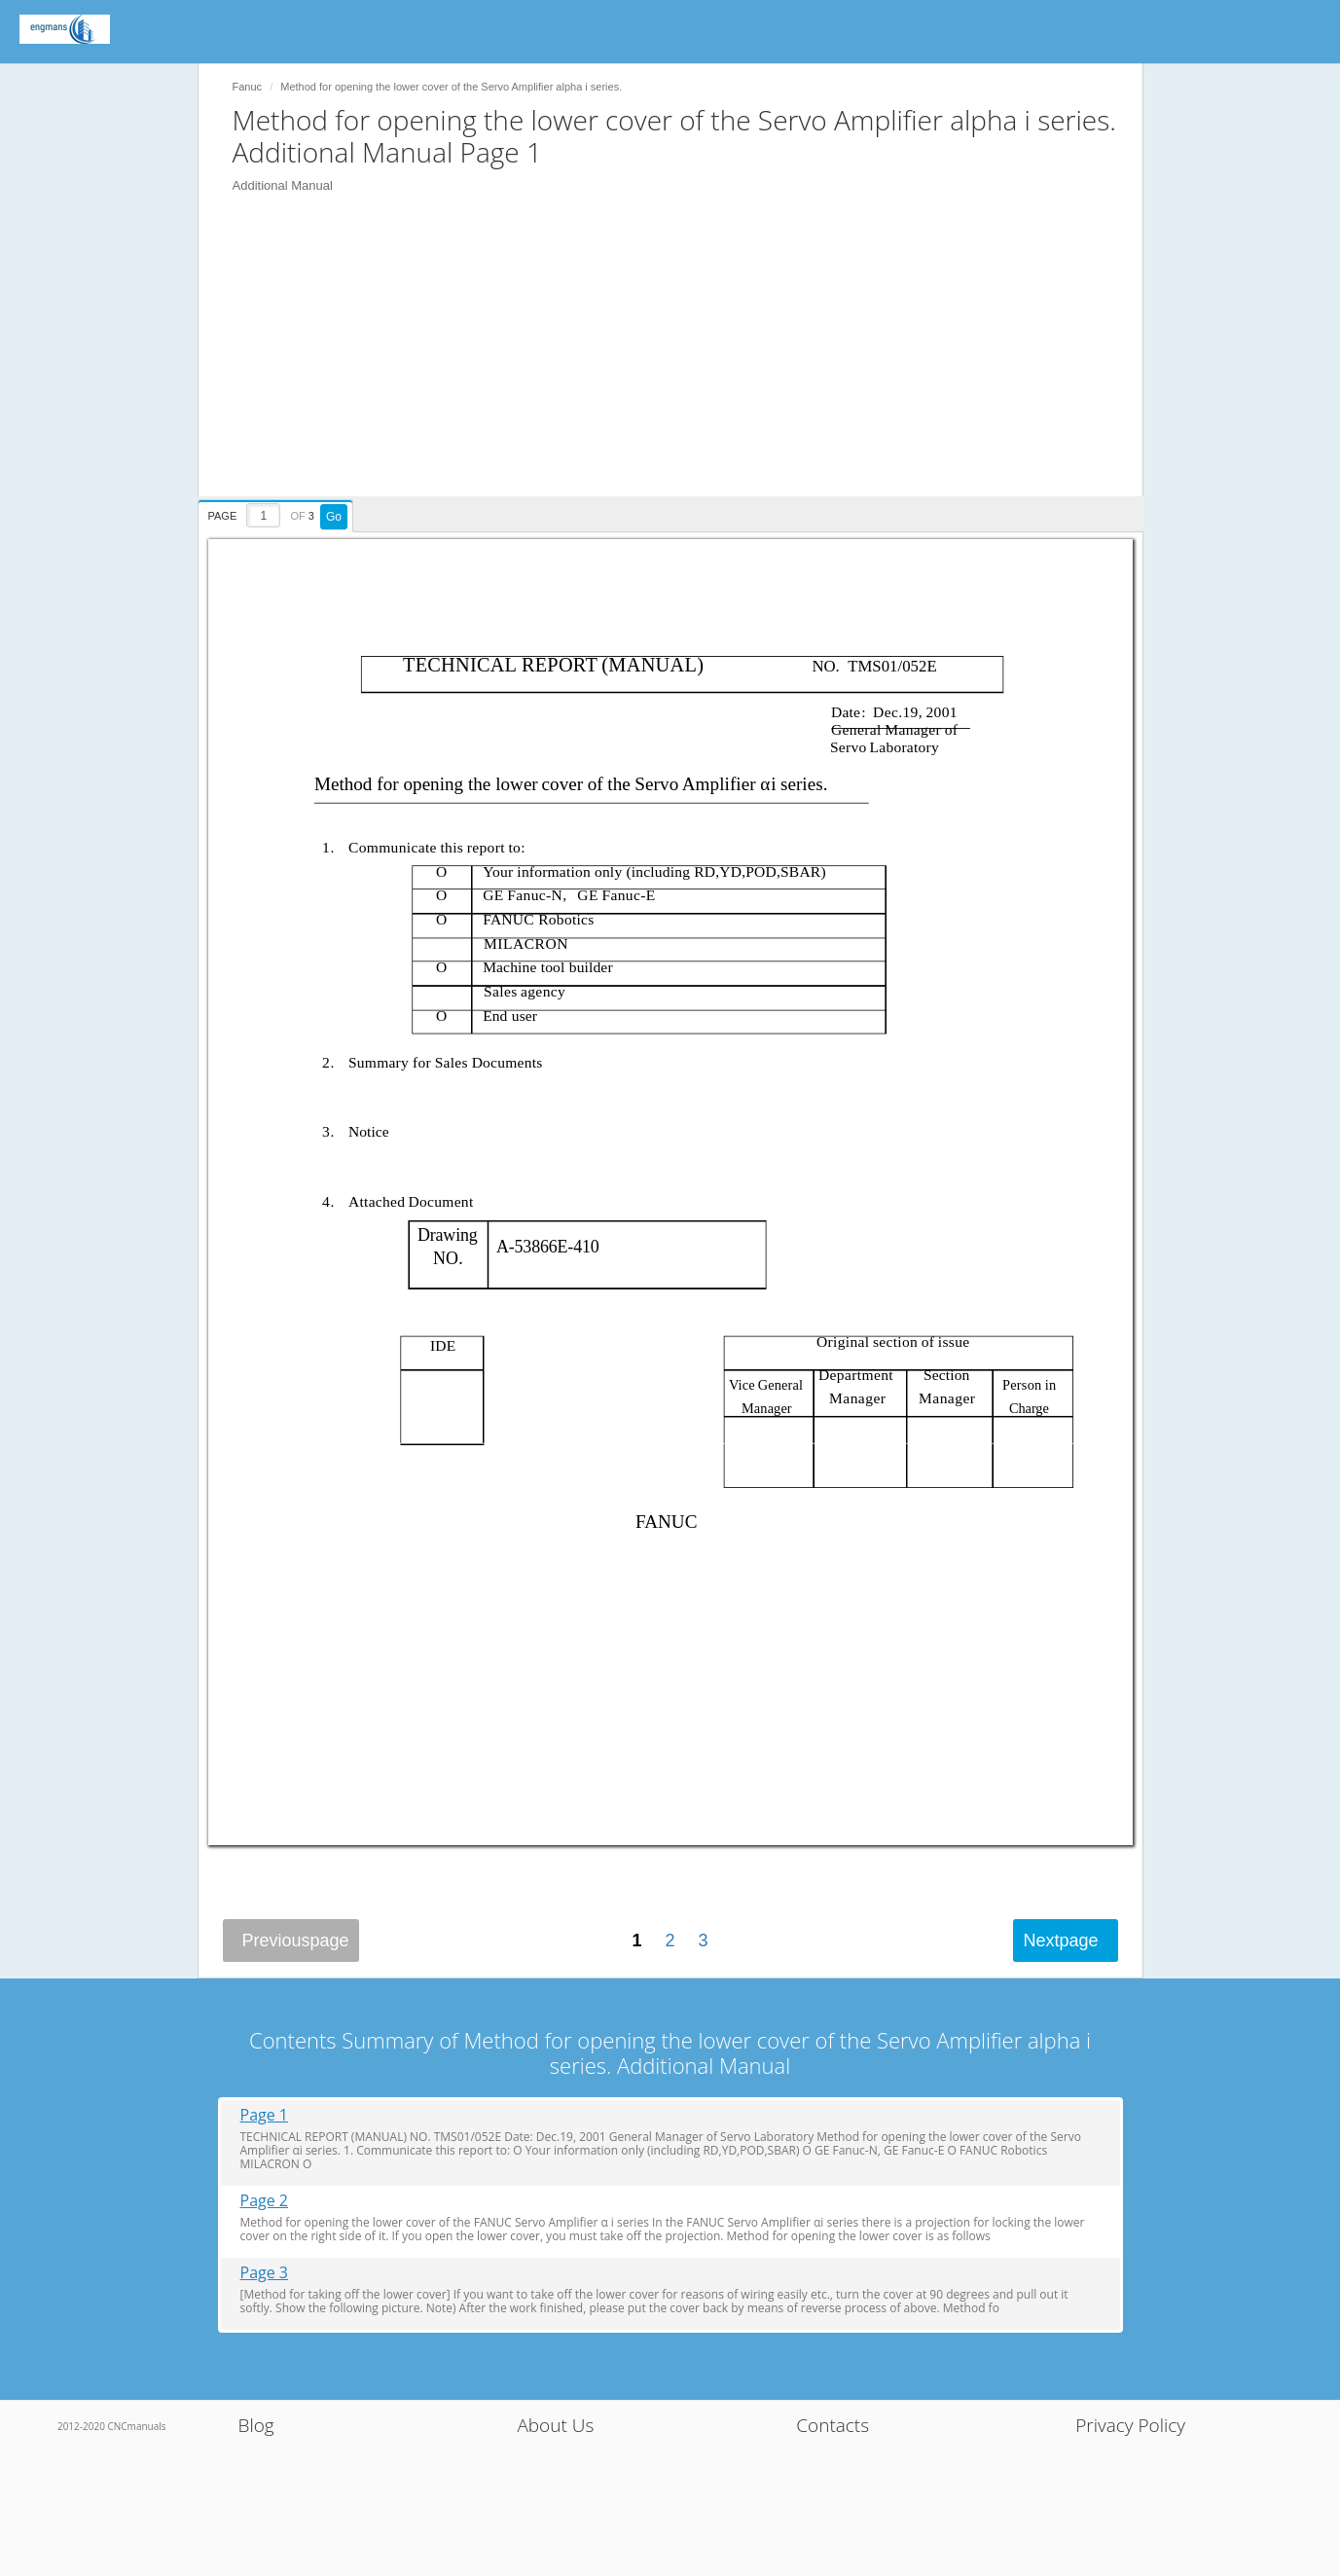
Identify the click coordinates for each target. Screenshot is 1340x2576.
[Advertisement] (680, 360)
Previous (295, 1940)
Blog (256, 2425)
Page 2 (264, 2201)
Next (1060, 1940)
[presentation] (278, 512)
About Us (555, 2425)
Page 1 (264, 2115)
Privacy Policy (1130, 2425)
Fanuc (248, 86)
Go (334, 517)
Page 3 (264, 2273)
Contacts (832, 2425)
